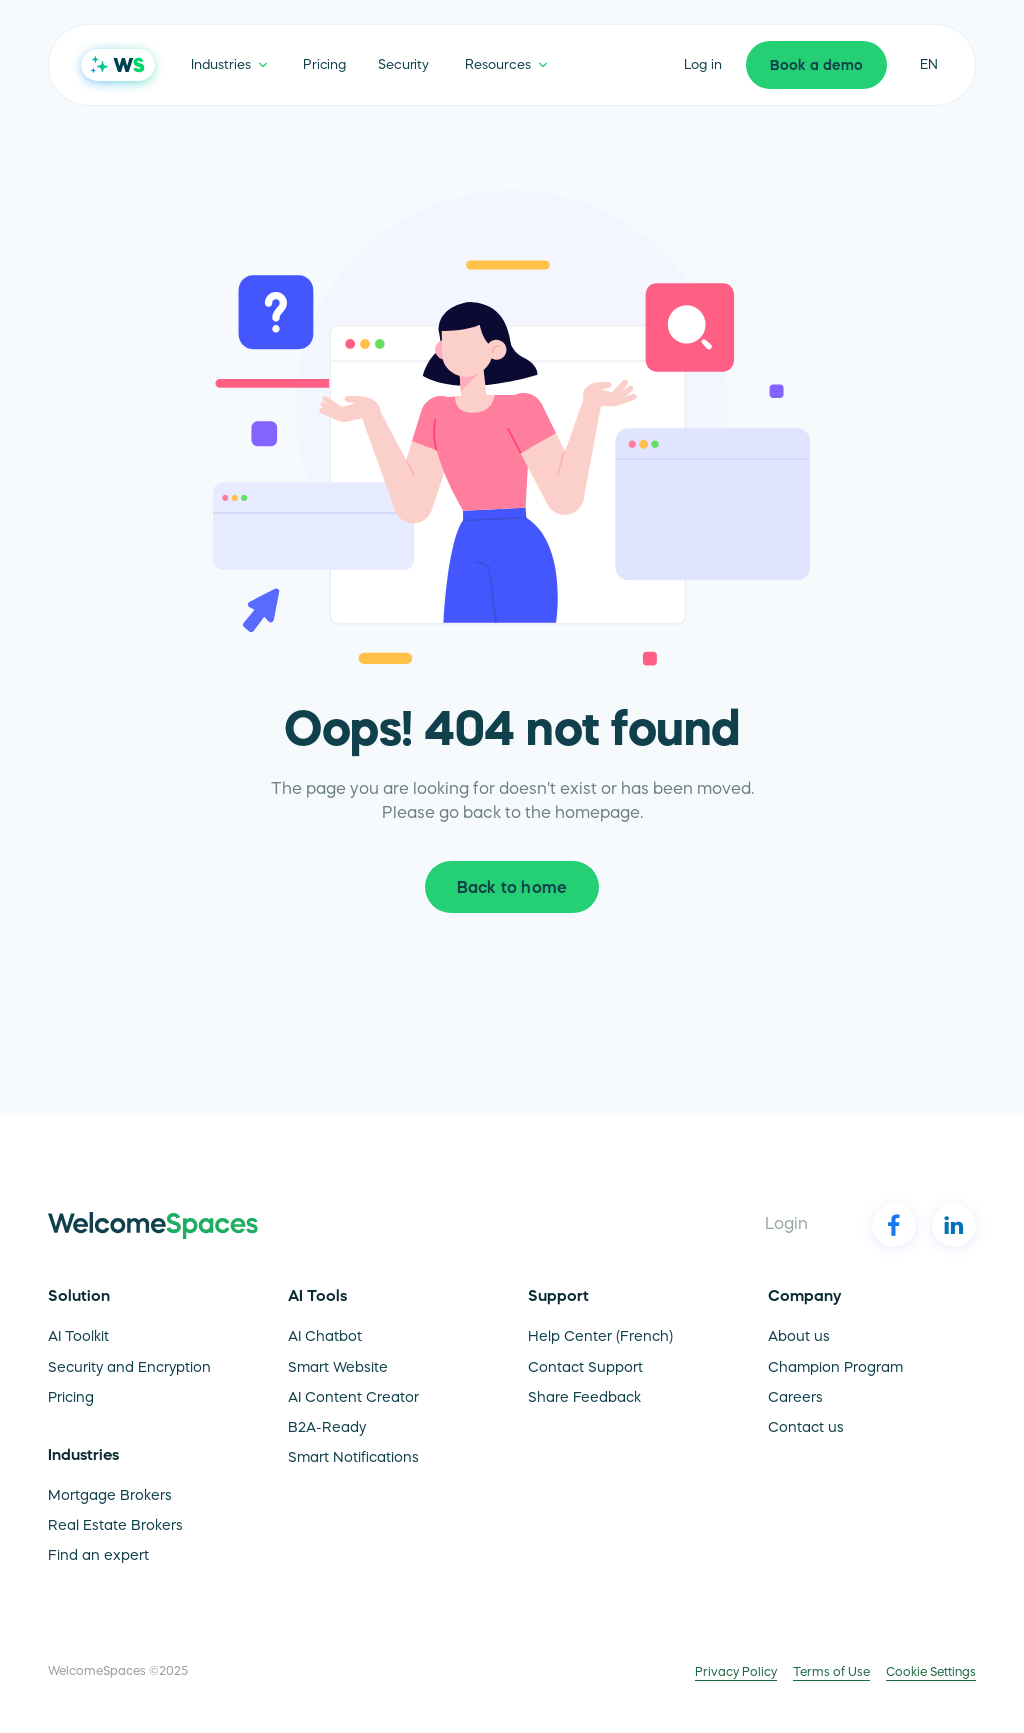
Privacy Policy (736, 1673)
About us (799, 1338)
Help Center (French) (600, 1338)
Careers (795, 1399)
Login (786, 1225)
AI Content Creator (353, 1399)
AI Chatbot (325, 1338)
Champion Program (835, 1369)
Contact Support (585, 1369)
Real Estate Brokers (115, 1527)
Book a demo (816, 66)
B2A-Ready (327, 1429)
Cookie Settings (931, 1673)
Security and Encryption (129, 1369)
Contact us (806, 1429)
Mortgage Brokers (110, 1497)
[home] (118, 65)
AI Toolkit (78, 1338)
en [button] (929, 65)
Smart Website (338, 1369)
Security (403, 65)
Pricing (324, 65)
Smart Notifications (353, 1459)
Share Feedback (584, 1399)
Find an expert (98, 1557)
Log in (703, 65)
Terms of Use (831, 1673)
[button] (229, 65)
